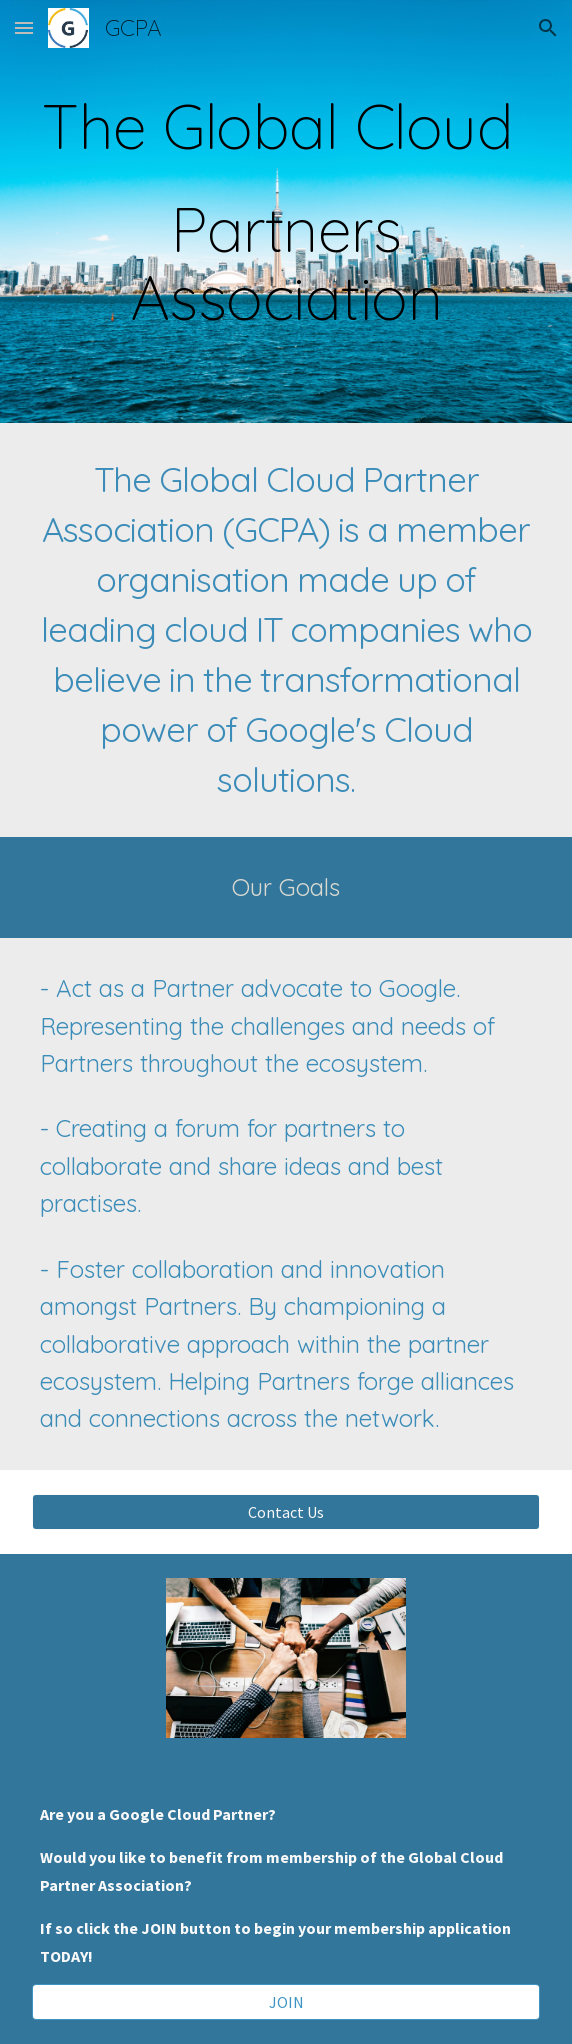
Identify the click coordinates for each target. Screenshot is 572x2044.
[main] (285, 211)
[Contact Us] (285, 1512)
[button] (24, 27)
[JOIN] (285, 2002)
